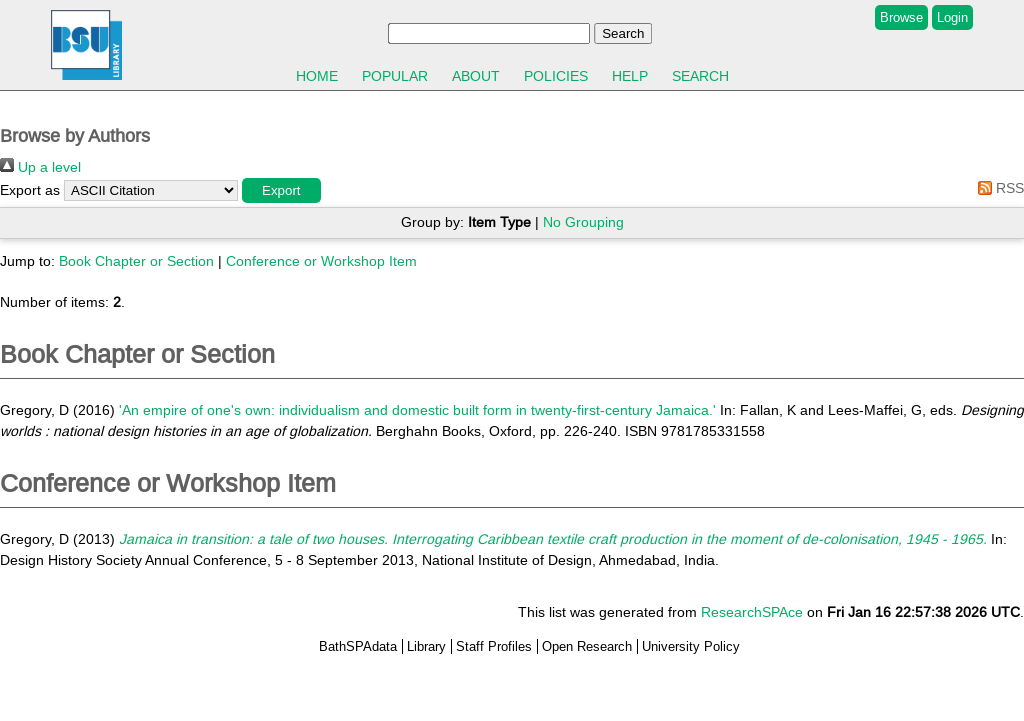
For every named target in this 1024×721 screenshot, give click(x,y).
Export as (30, 190)
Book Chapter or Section (136, 261)
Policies (556, 76)
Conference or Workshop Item (321, 261)
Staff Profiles (494, 646)
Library (426, 646)
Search (700, 76)
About (476, 76)
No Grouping (583, 222)
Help (630, 76)
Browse (901, 17)
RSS (997, 188)
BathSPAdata (358, 646)
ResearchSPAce (752, 612)
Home (317, 76)
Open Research (587, 646)
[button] (281, 190)
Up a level (40, 167)
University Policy (691, 646)
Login (952, 17)
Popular (395, 76)
